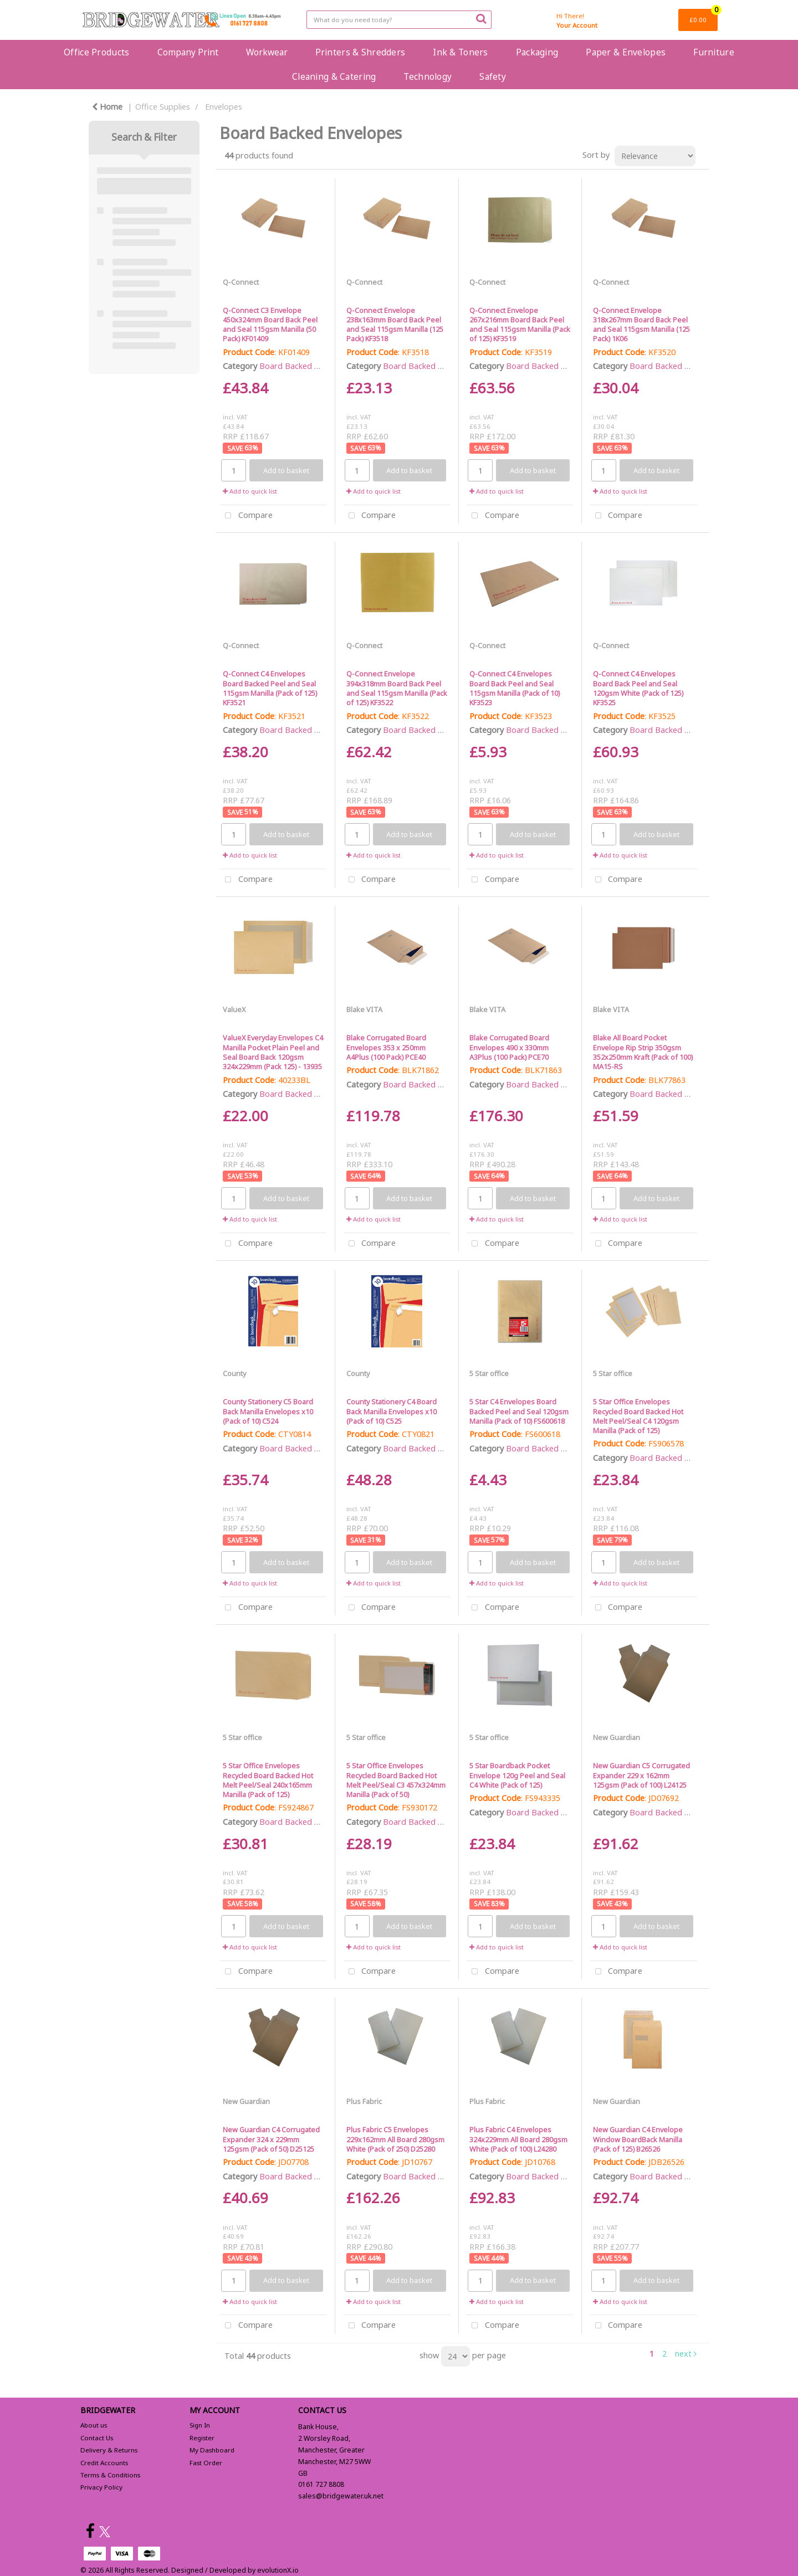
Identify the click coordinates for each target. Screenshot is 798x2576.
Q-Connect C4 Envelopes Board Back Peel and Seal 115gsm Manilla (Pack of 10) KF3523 (514, 688)
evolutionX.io (278, 2570)
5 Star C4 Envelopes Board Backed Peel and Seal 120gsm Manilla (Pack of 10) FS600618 (519, 1411)
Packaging (537, 52)
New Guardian (616, 1737)
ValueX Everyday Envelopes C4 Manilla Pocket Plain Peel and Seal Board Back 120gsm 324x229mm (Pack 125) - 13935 (273, 1052)
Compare (246, 516)
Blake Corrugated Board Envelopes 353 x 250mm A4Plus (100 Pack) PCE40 (386, 1047)
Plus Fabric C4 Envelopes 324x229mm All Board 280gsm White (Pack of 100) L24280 (518, 2139)
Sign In (200, 2425)
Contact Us (96, 2438)
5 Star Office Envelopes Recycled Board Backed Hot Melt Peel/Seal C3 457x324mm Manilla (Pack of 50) (396, 1780)
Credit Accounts (104, 2463)
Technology (427, 76)
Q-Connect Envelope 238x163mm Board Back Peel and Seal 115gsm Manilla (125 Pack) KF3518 (394, 324)
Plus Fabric (364, 2101)
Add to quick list (250, 491)
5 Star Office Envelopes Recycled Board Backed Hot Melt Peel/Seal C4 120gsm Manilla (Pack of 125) (638, 1416)
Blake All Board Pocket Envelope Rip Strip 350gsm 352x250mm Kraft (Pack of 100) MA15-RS (643, 1052)
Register (202, 2438)
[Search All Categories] (398, 20)
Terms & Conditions (110, 2475)
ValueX (234, 1009)
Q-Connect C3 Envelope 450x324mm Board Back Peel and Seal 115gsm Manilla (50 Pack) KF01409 (270, 324)
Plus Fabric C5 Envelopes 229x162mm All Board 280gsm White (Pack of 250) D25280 (395, 2139)
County (234, 1373)
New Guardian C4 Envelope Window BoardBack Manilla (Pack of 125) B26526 (638, 2139)
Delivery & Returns (108, 2450)
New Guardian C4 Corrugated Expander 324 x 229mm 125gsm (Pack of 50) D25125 (271, 2139)
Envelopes (223, 106)
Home (107, 106)
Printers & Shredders (360, 52)
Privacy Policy (101, 2487)
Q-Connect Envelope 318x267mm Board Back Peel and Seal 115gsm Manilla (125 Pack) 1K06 (641, 324)
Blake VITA (364, 1009)
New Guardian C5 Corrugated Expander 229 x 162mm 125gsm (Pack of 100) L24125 (641, 1775)
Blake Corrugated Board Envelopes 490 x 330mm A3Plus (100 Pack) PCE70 (509, 1047)
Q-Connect (241, 282)
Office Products (96, 52)
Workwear (267, 52)
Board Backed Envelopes (305, 366)
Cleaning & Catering (334, 76)
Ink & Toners (460, 52)
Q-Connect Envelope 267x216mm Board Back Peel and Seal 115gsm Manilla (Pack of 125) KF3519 (519, 324)
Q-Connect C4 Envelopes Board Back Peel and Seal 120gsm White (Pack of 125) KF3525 (638, 688)
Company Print (187, 52)
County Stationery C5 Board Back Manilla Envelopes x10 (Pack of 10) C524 (268, 1411)
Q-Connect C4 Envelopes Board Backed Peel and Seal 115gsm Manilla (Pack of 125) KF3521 (270, 688)
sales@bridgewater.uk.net (340, 2496)
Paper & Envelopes (626, 52)
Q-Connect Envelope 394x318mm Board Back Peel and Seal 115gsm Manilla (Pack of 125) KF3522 (396, 688)
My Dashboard (212, 2450)
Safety (492, 76)
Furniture (713, 52)
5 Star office (489, 1373)
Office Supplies (162, 106)
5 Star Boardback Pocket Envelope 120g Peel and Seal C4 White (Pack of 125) (517, 1775)
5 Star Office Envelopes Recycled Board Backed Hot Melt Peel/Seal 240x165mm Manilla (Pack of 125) (268, 1780)
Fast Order (206, 2463)
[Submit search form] (481, 18)
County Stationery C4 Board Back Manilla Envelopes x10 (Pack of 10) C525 (391, 1411)
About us (93, 2425)
